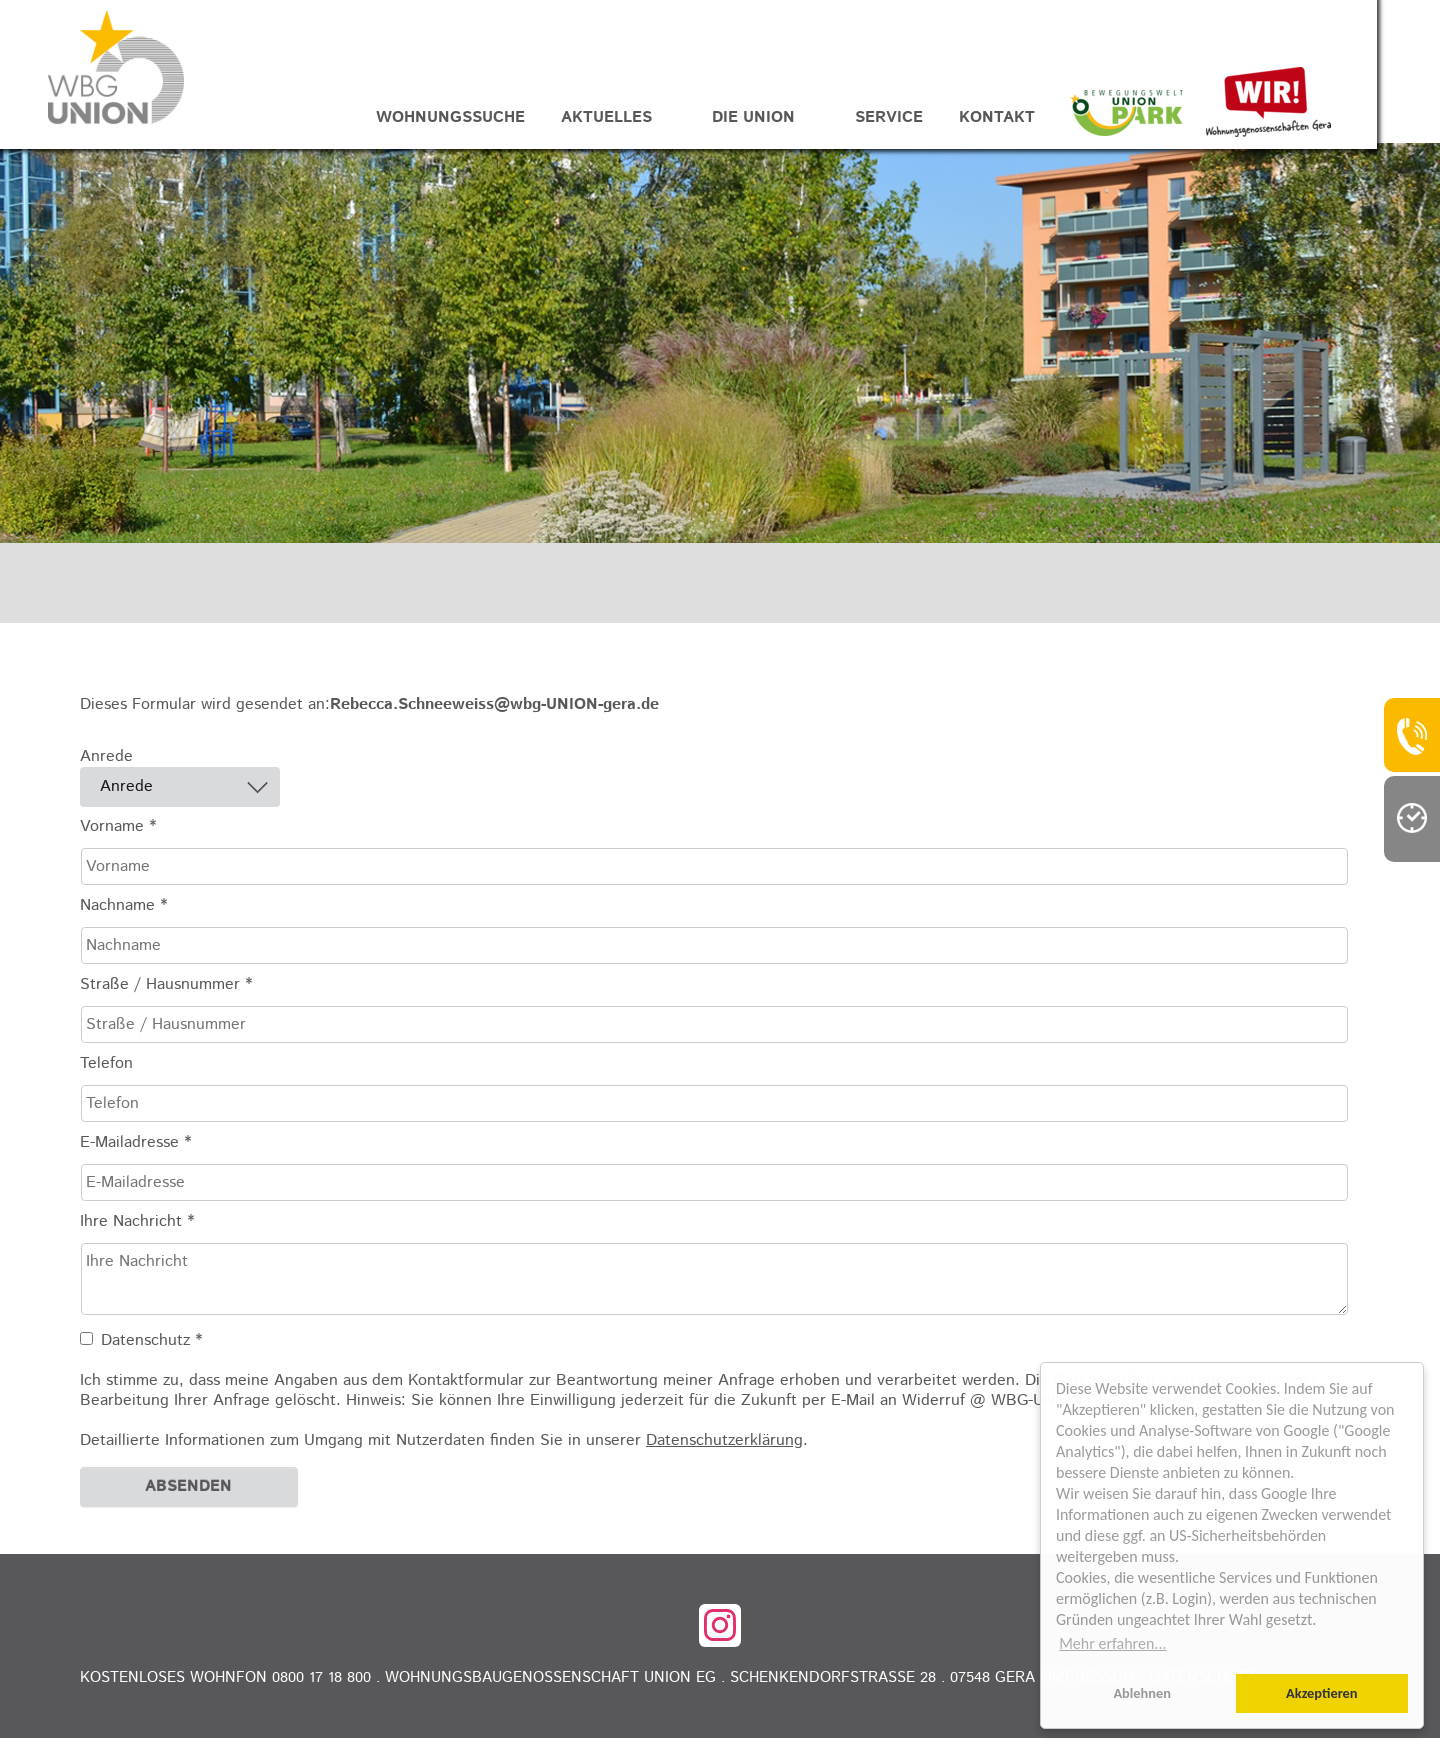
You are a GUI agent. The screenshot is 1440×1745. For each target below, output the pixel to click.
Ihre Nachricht (137, 1229)
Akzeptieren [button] (1322, 1693)
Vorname (118, 834)
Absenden (188, 1493)
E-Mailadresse (135, 1150)
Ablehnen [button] (1142, 1693)
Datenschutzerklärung (724, 1447)
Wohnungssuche (482, 120)
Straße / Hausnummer (166, 992)
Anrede (106, 763)
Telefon (106, 1071)
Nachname (123, 913)
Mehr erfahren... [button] (1112, 1643)
